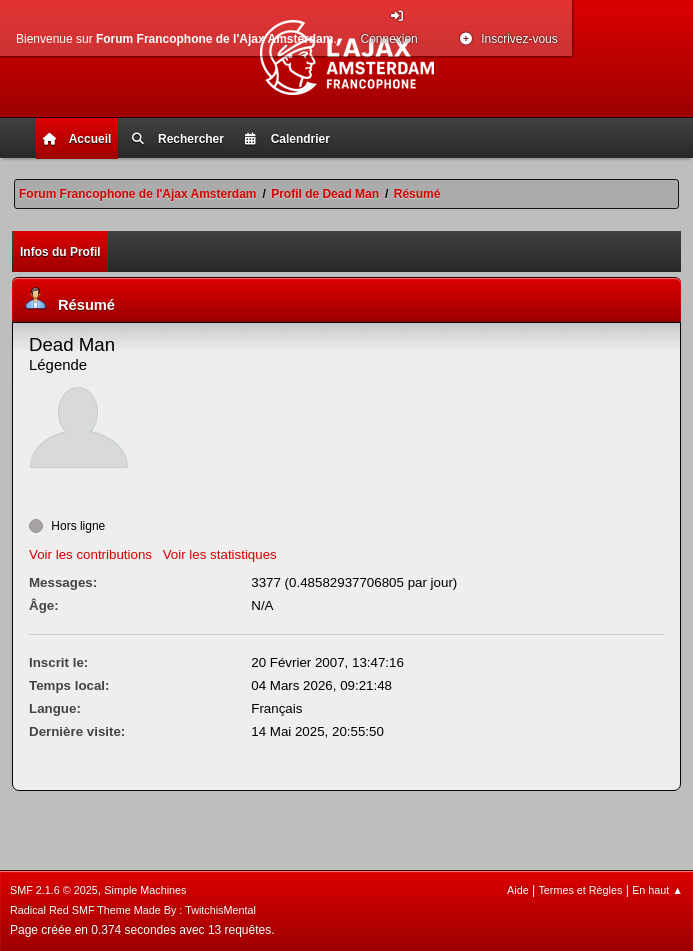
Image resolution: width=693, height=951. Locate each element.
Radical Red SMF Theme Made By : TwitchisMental (133, 910)
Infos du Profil (60, 252)
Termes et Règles (580, 890)
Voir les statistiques (220, 554)
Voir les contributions (90, 554)
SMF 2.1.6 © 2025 (54, 890)
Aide (518, 890)
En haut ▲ (657, 890)
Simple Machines (145, 890)
